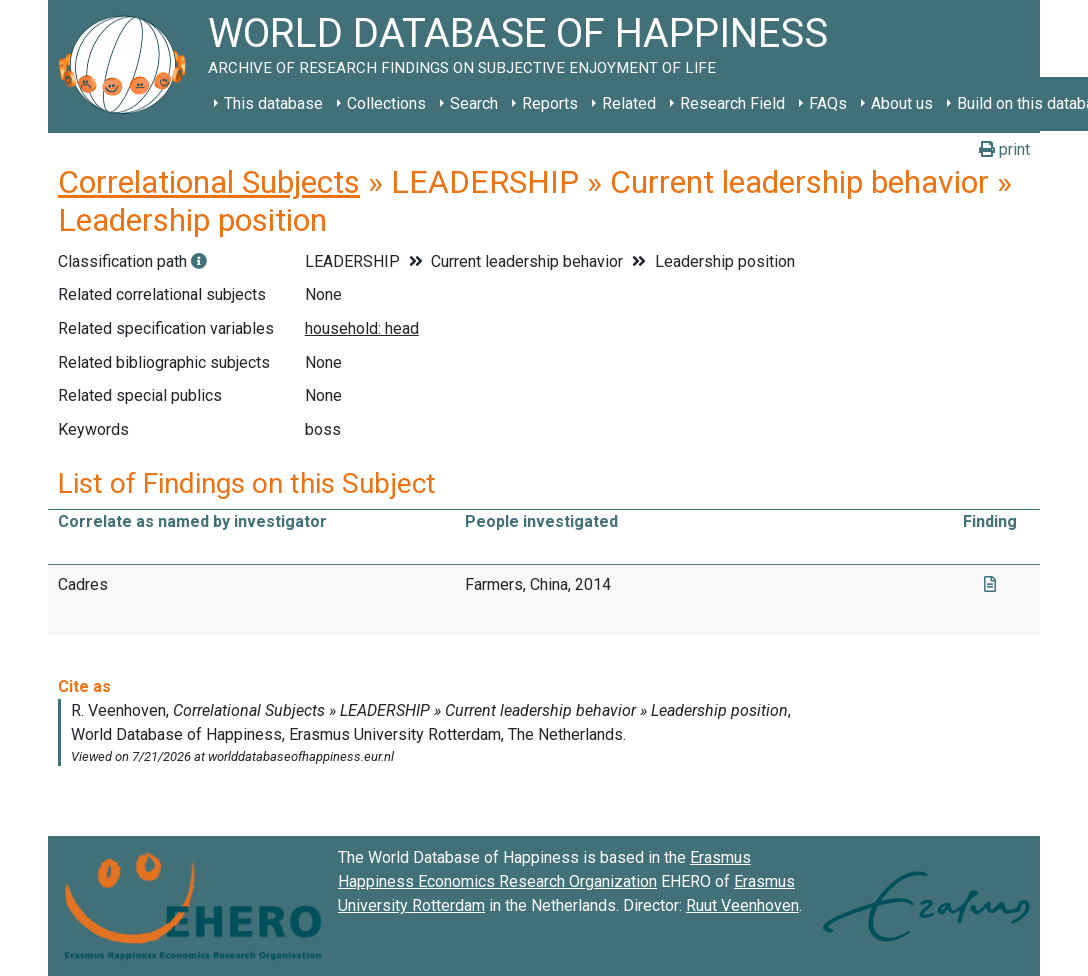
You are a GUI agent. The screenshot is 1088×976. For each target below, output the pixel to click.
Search (474, 103)
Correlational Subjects (209, 182)
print (1004, 149)
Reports (550, 103)
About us (902, 103)
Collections (386, 103)
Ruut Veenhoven (742, 905)
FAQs (828, 103)
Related (629, 103)
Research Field (732, 103)
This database (273, 103)
